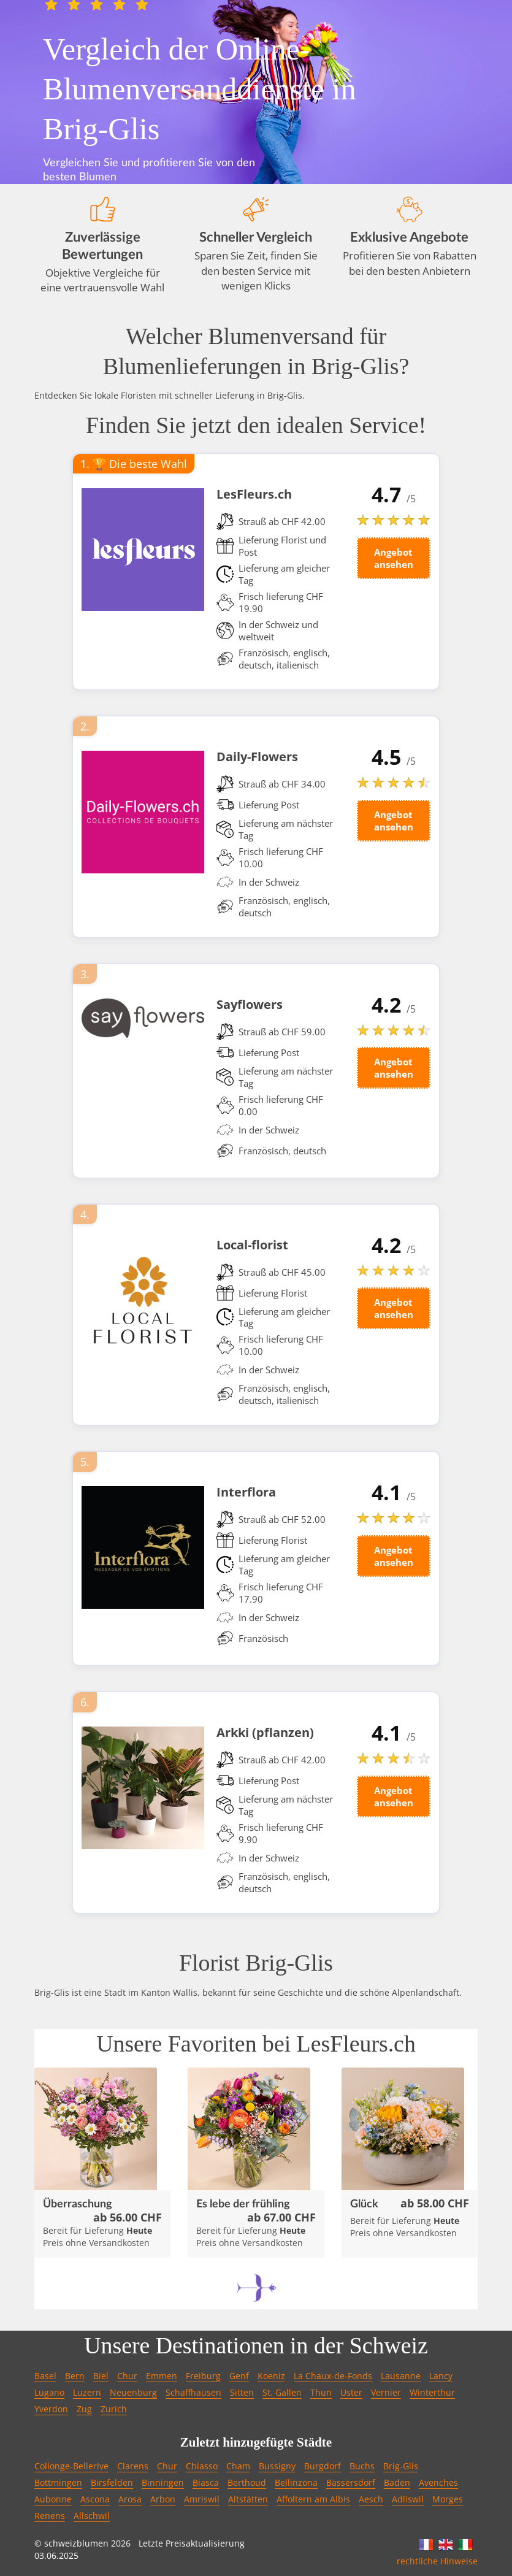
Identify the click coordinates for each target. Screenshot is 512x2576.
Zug (84, 2409)
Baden (397, 2482)
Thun (321, 2392)
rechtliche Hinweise (437, 2561)
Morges (447, 2499)
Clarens (132, 2466)
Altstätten (248, 2499)
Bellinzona (296, 2482)
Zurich (114, 2409)
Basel (45, 2376)
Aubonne (53, 2499)
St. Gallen (282, 2392)
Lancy (441, 2376)
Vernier (386, 2392)
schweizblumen (76, 2543)
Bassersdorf (350, 2482)
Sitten (242, 2392)
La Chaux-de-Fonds (333, 2376)
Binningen (163, 2482)
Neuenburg (133, 2392)
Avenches (438, 2482)
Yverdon (51, 2409)
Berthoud (246, 2482)
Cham (238, 2466)
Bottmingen (58, 2482)
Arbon (162, 2499)
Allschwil (92, 2515)
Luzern (87, 2392)
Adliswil (408, 2499)
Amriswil (202, 2499)
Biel (101, 2376)
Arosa (130, 2499)
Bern (75, 2376)
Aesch (371, 2499)
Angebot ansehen (393, 558)
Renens (49, 2515)
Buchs (362, 2466)
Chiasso (202, 2466)
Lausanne (401, 2376)
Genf (239, 2376)
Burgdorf (322, 2466)
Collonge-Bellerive (71, 2466)
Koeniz (271, 2376)
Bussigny (277, 2466)
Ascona (95, 2499)
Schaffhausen (193, 2392)
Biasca (206, 2482)
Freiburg (203, 2376)
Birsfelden (112, 2482)
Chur (127, 2376)
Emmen (161, 2376)
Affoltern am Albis (313, 2499)
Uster (351, 2392)
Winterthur (432, 2392)
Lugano (49, 2392)
